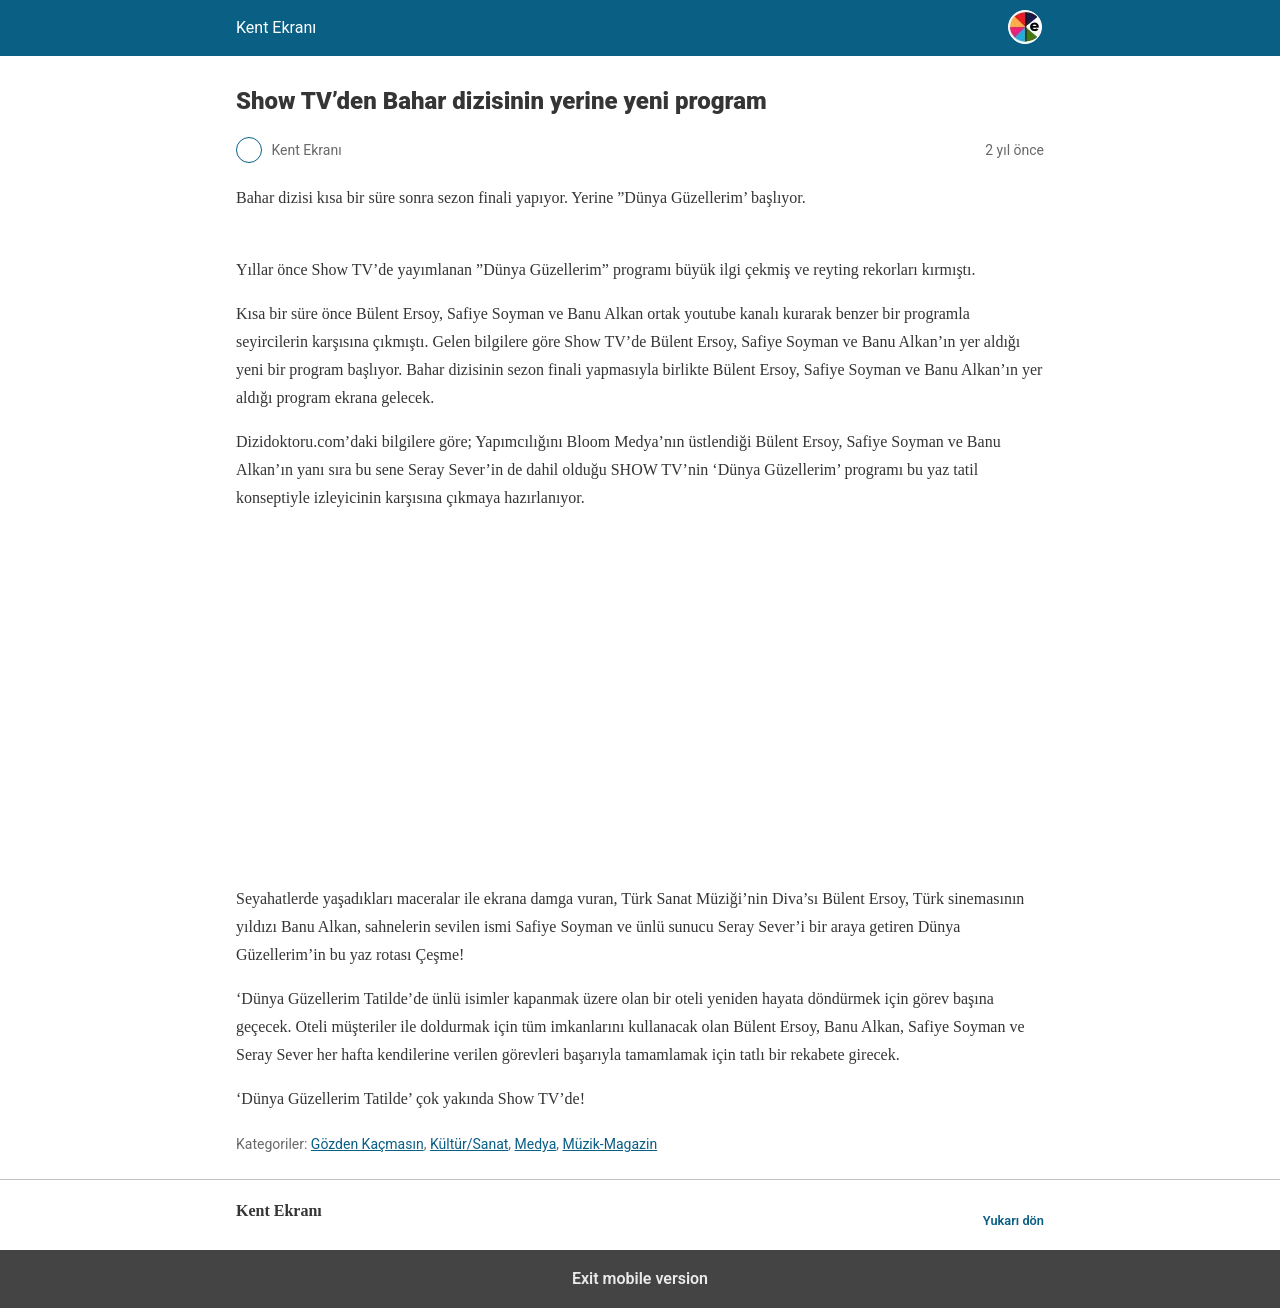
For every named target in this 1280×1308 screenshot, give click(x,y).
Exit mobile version (640, 1278)
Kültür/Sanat (469, 1144)
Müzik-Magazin (609, 1144)
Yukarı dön (1013, 1220)
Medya (536, 1144)
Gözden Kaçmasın (367, 1144)
